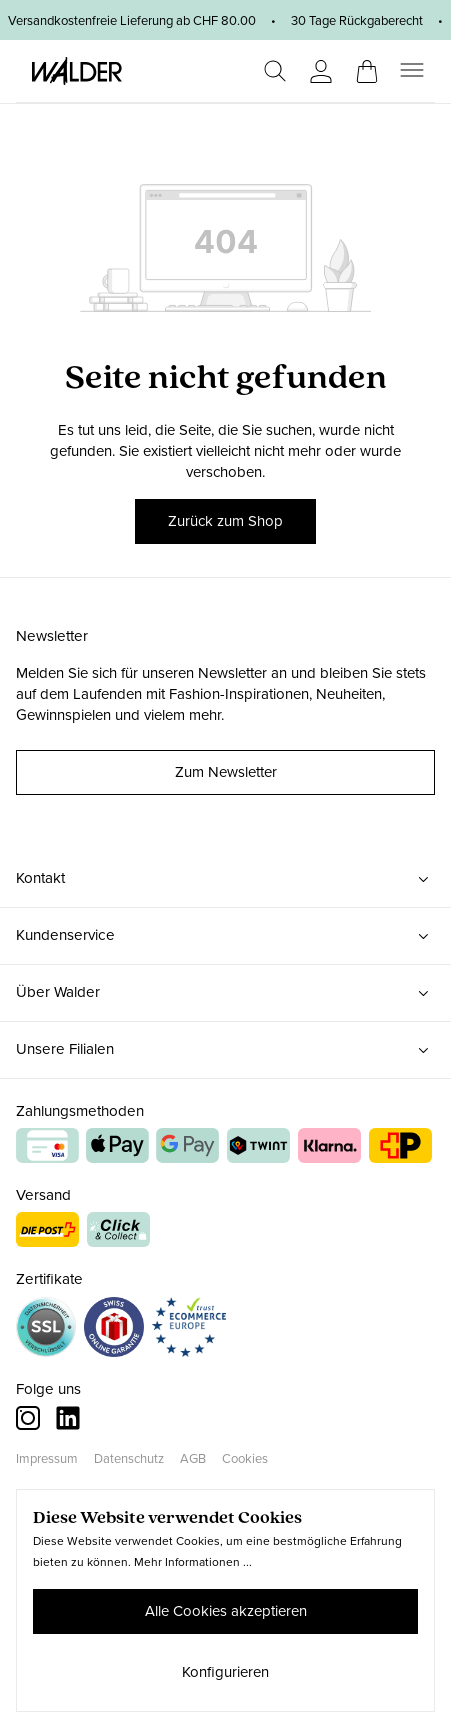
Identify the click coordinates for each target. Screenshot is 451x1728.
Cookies (245, 1458)
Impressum (47, 1458)
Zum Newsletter (226, 772)
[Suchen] (275, 71)
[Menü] (412, 70)
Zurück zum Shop (225, 521)
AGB (193, 1458)
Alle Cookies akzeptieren (226, 1611)
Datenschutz (129, 1458)
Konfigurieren (225, 1672)
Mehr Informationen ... (193, 1562)
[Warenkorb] (367, 65)
